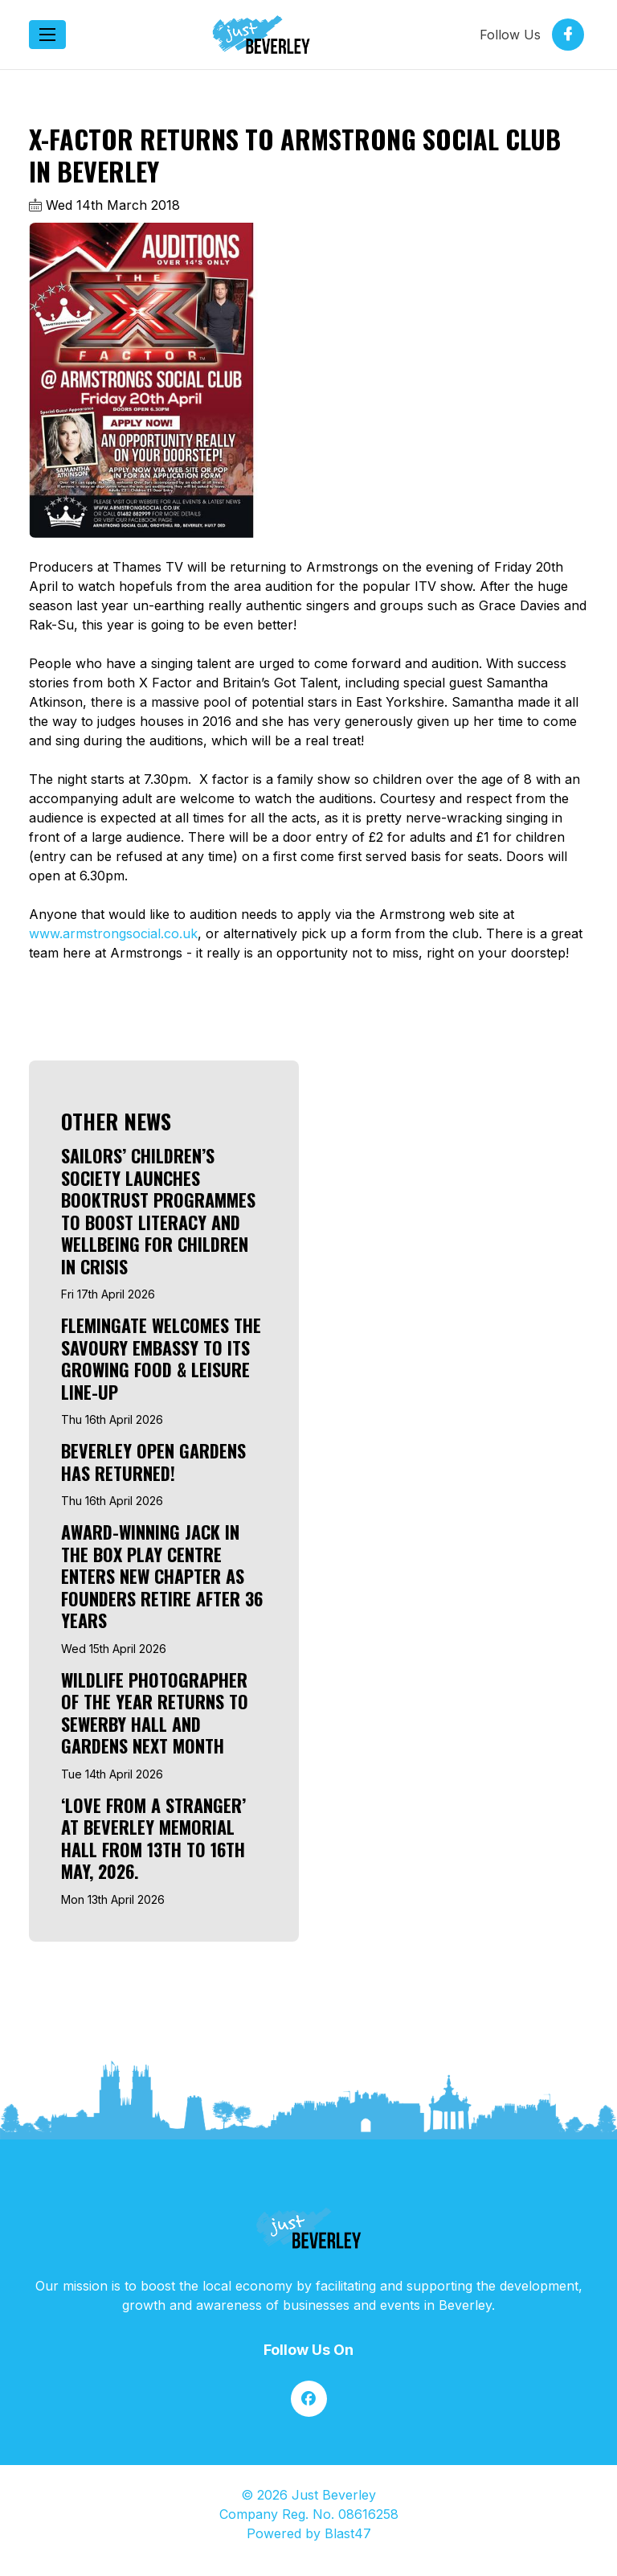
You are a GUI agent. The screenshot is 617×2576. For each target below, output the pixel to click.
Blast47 (348, 2533)
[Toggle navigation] (47, 34)
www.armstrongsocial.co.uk (113, 933)
